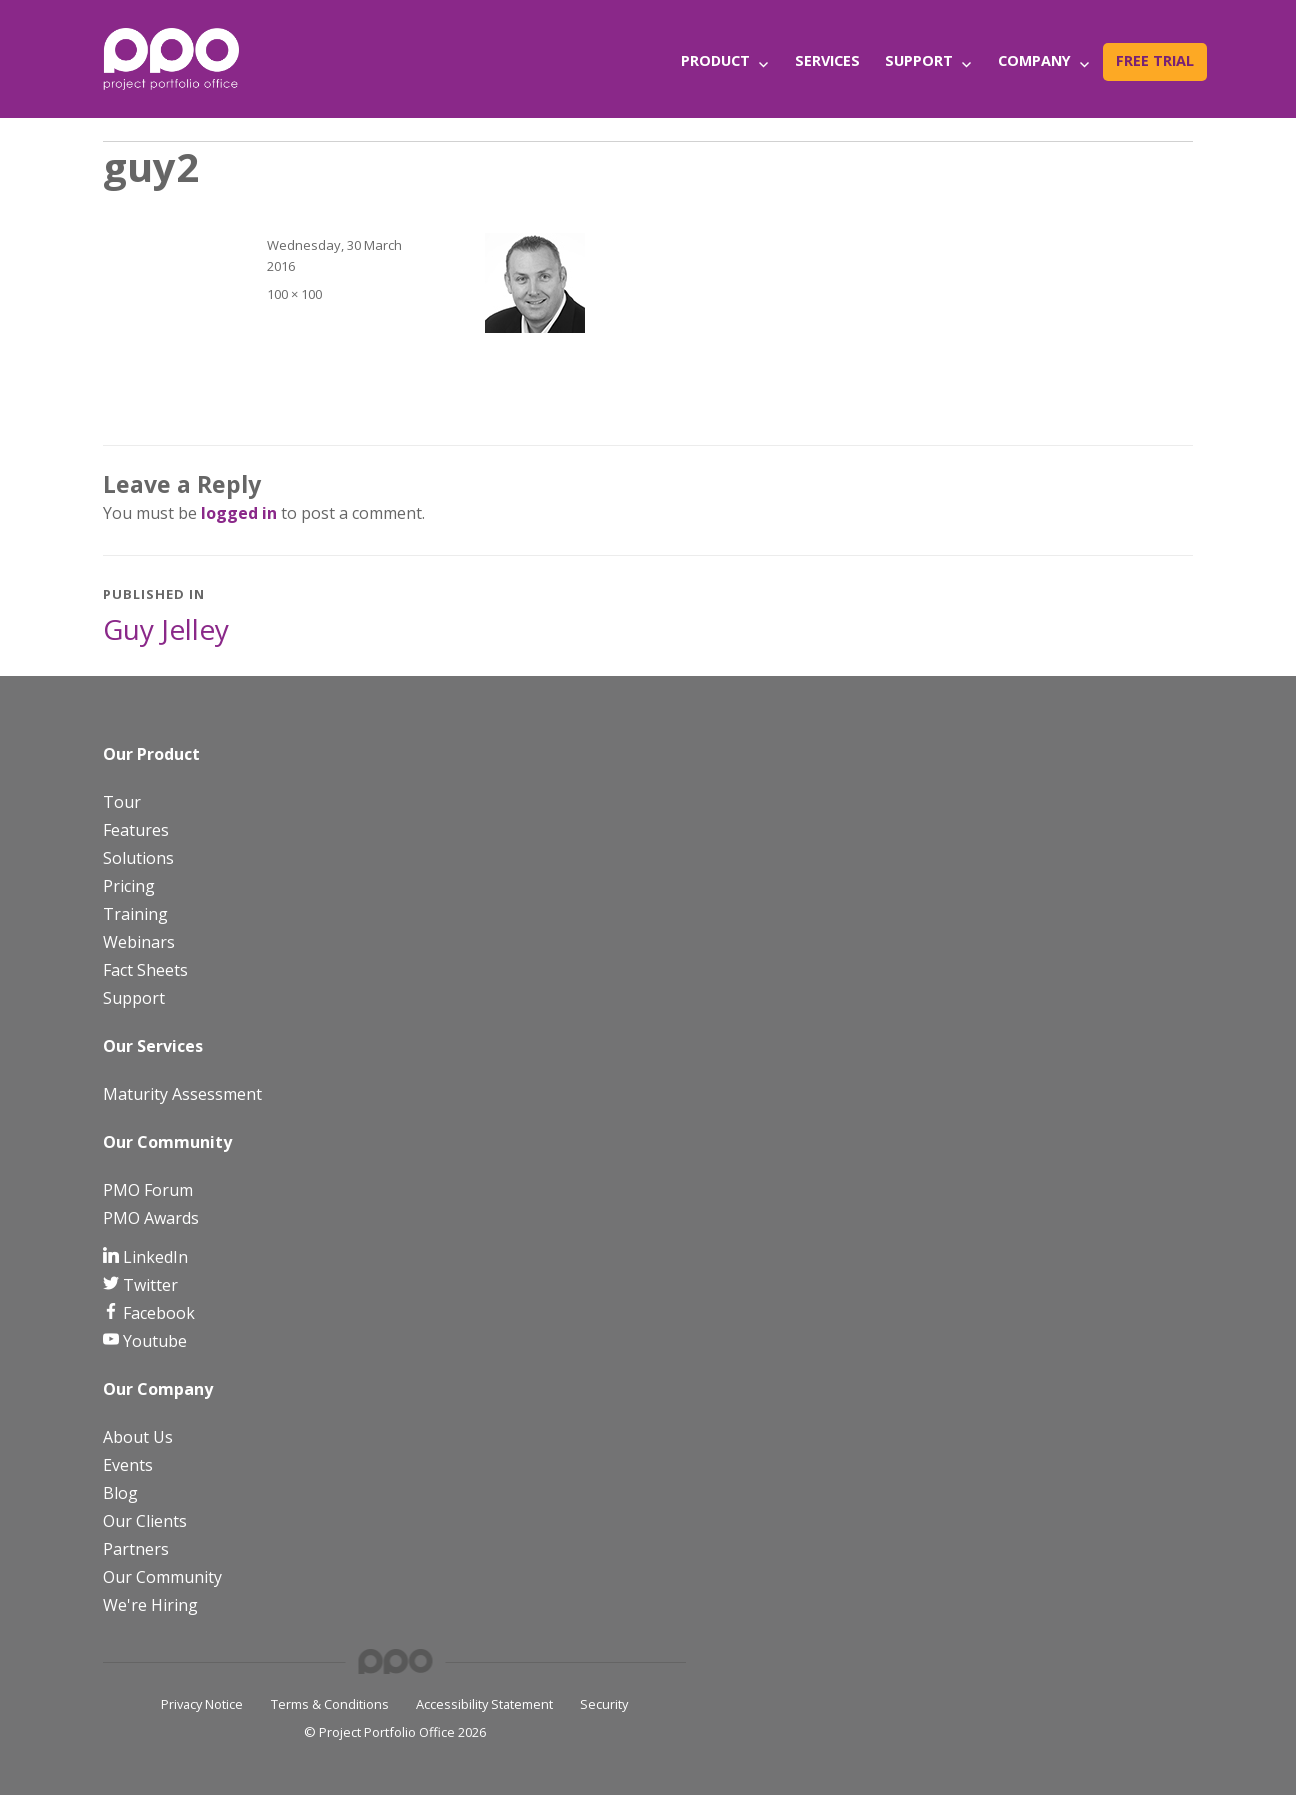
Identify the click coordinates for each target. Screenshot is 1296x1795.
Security (604, 1704)
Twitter (148, 1285)
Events (128, 1465)
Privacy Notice (202, 1704)
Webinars (139, 942)
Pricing (129, 886)
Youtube (153, 1341)
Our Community (162, 1577)
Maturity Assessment (182, 1094)
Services (827, 60)
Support (919, 60)
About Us (138, 1437)
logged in (239, 513)
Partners (136, 1549)
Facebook (157, 1313)
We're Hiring (150, 1605)
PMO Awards (151, 1218)
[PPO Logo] (171, 58)
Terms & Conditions (330, 1704)
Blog (120, 1493)
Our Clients (145, 1521)
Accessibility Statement (484, 1704)
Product (715, 60)
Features (136, 830)
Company (1034, 60)
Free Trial (1155, 60)
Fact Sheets (145, 970)
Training (135, 914)
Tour (122, 802)
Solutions (138, 858)
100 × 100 (294, 294)
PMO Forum (148, 1190)
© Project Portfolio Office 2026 (395, 1732)
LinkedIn (153, 1257)
